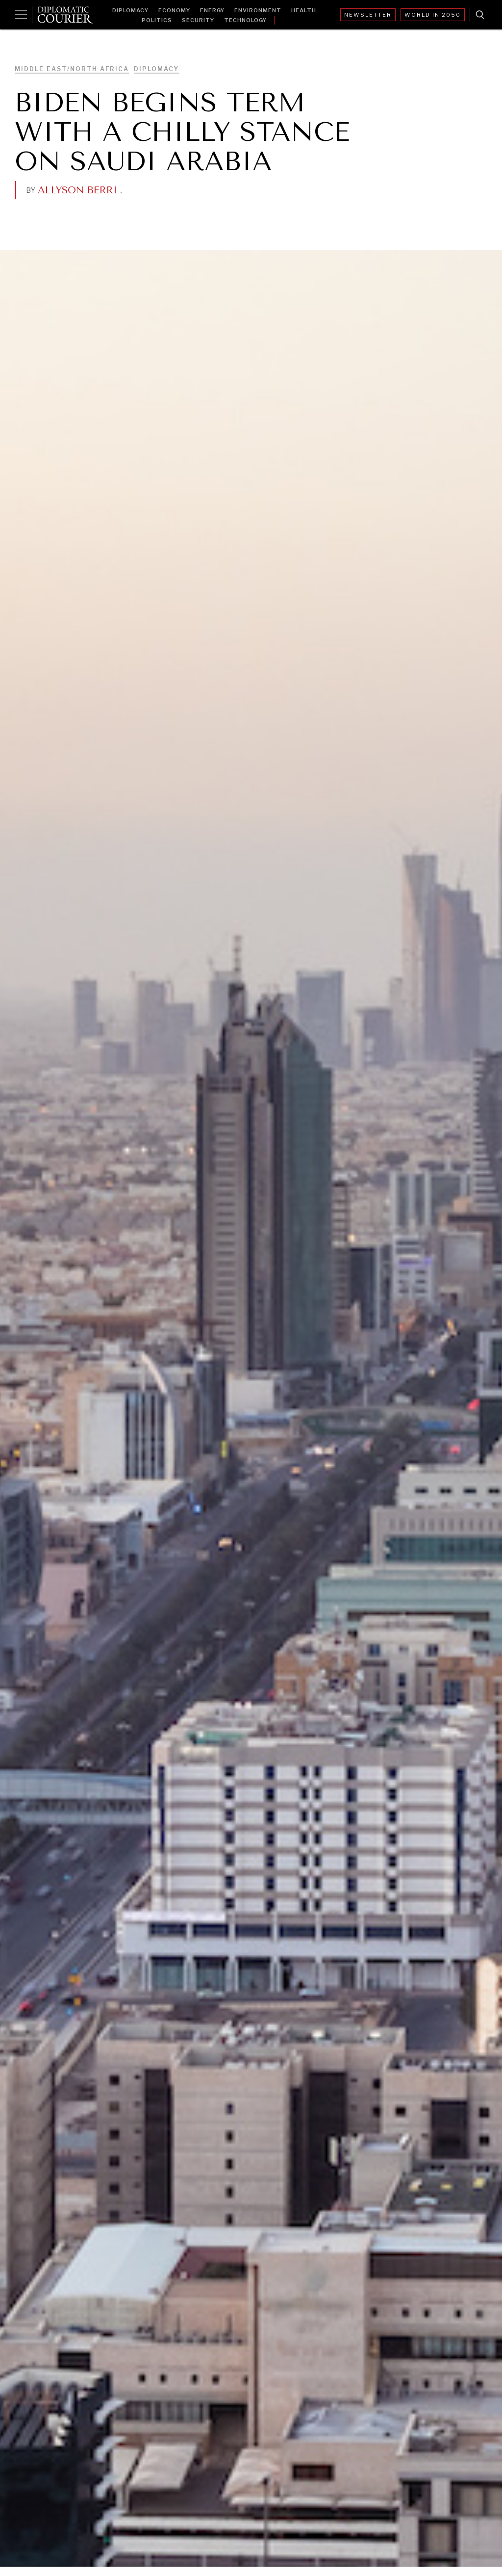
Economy (174, 10)
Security (198, 20)
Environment (257, 10)
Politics (157, 20)
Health (303, 10)
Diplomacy (130, 10)
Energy (212, 10)
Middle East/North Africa (72, 69)
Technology (245, 20)
